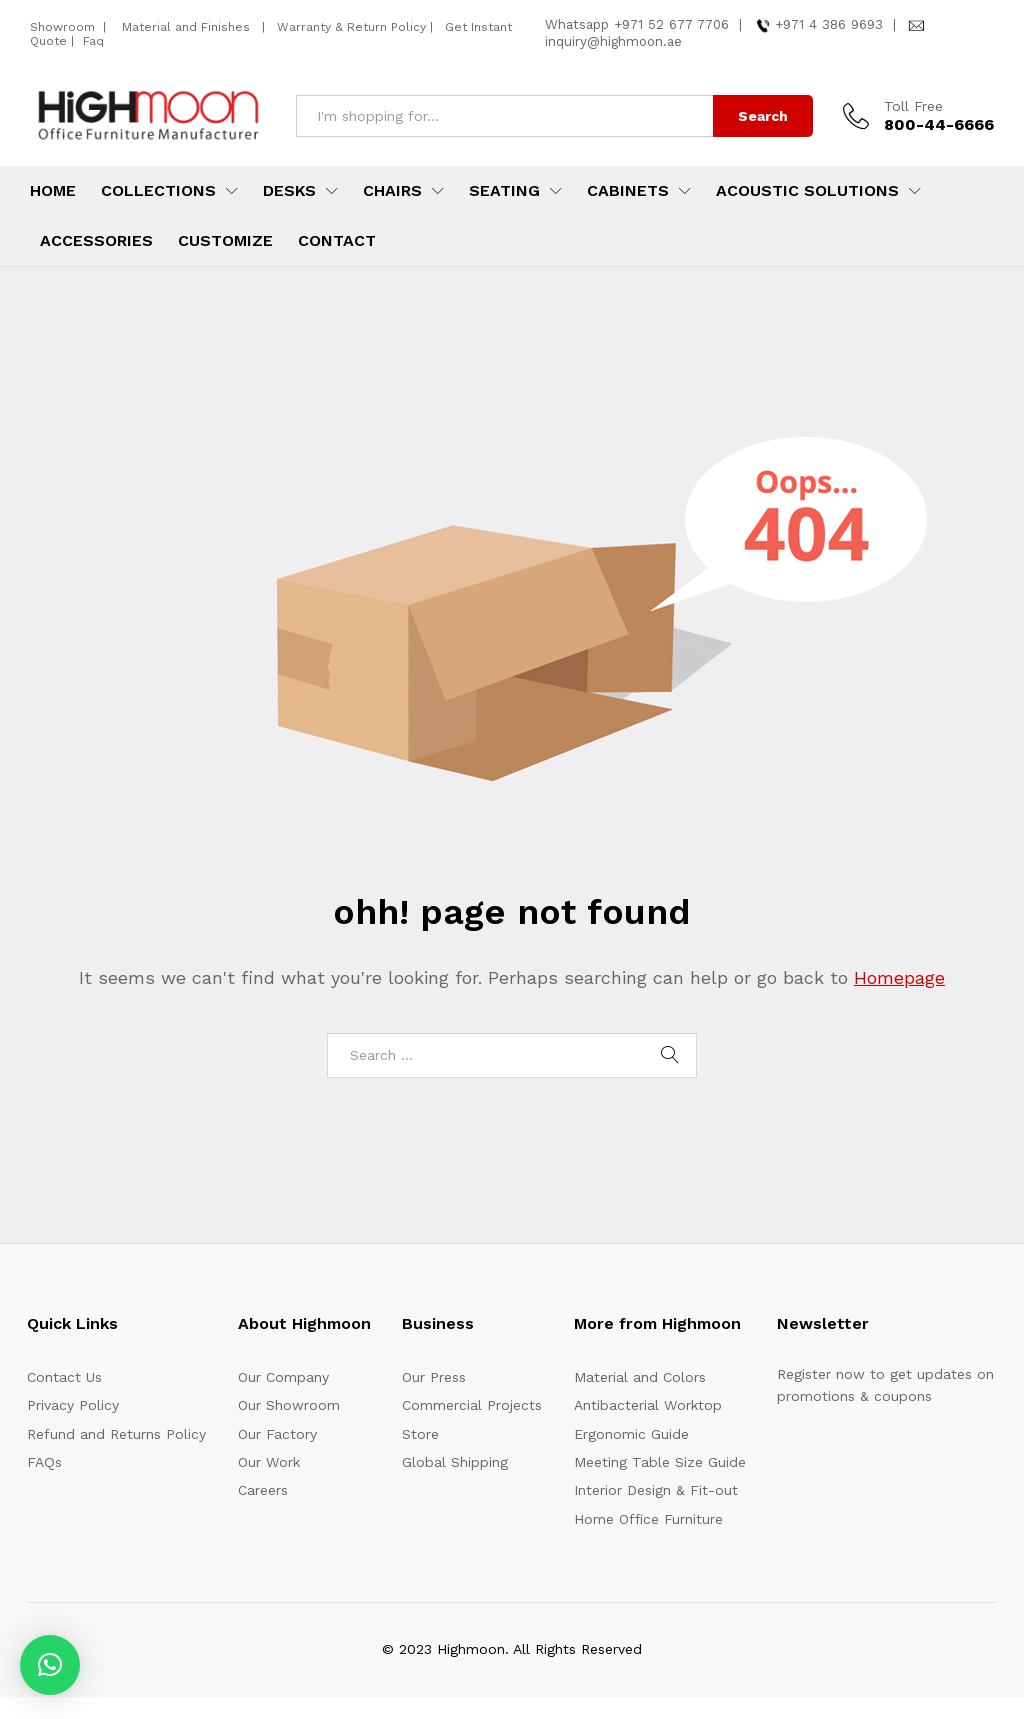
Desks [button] (289, 191)
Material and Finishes (188, 27)
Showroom (64, 27)
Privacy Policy (73, 1405)
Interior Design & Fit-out (656, 1490)
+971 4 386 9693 (829, 24)
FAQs (44, 1462)
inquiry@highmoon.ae (613, 41)
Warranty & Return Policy (349, 27)
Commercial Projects (472, 1405)
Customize (225, 241)
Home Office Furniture (648, 1519)
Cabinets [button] (628, 191)
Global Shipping (455, 1462)
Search (763, 116)
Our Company (283, 1377)
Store (420, 1434)
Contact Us (64, 1377)
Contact (337, 241)
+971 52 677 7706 (671, 24)
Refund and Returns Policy (116, 1434)
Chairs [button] (392, 191)
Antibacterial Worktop (648, 1405)
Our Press (434, 1377)
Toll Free (913, 106)
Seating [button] (504, 191)
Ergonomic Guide (631, 1434)
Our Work (269, 1462)
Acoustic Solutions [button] (807, 191)
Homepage (899, 977)
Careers (263, 1490)
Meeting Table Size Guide (660, 1462)
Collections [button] (158, 191)
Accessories (96, 241)
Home (53, 191)
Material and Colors (640, 1377)
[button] (50, 1665)
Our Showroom (289, 1405)
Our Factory (277, 1434)
